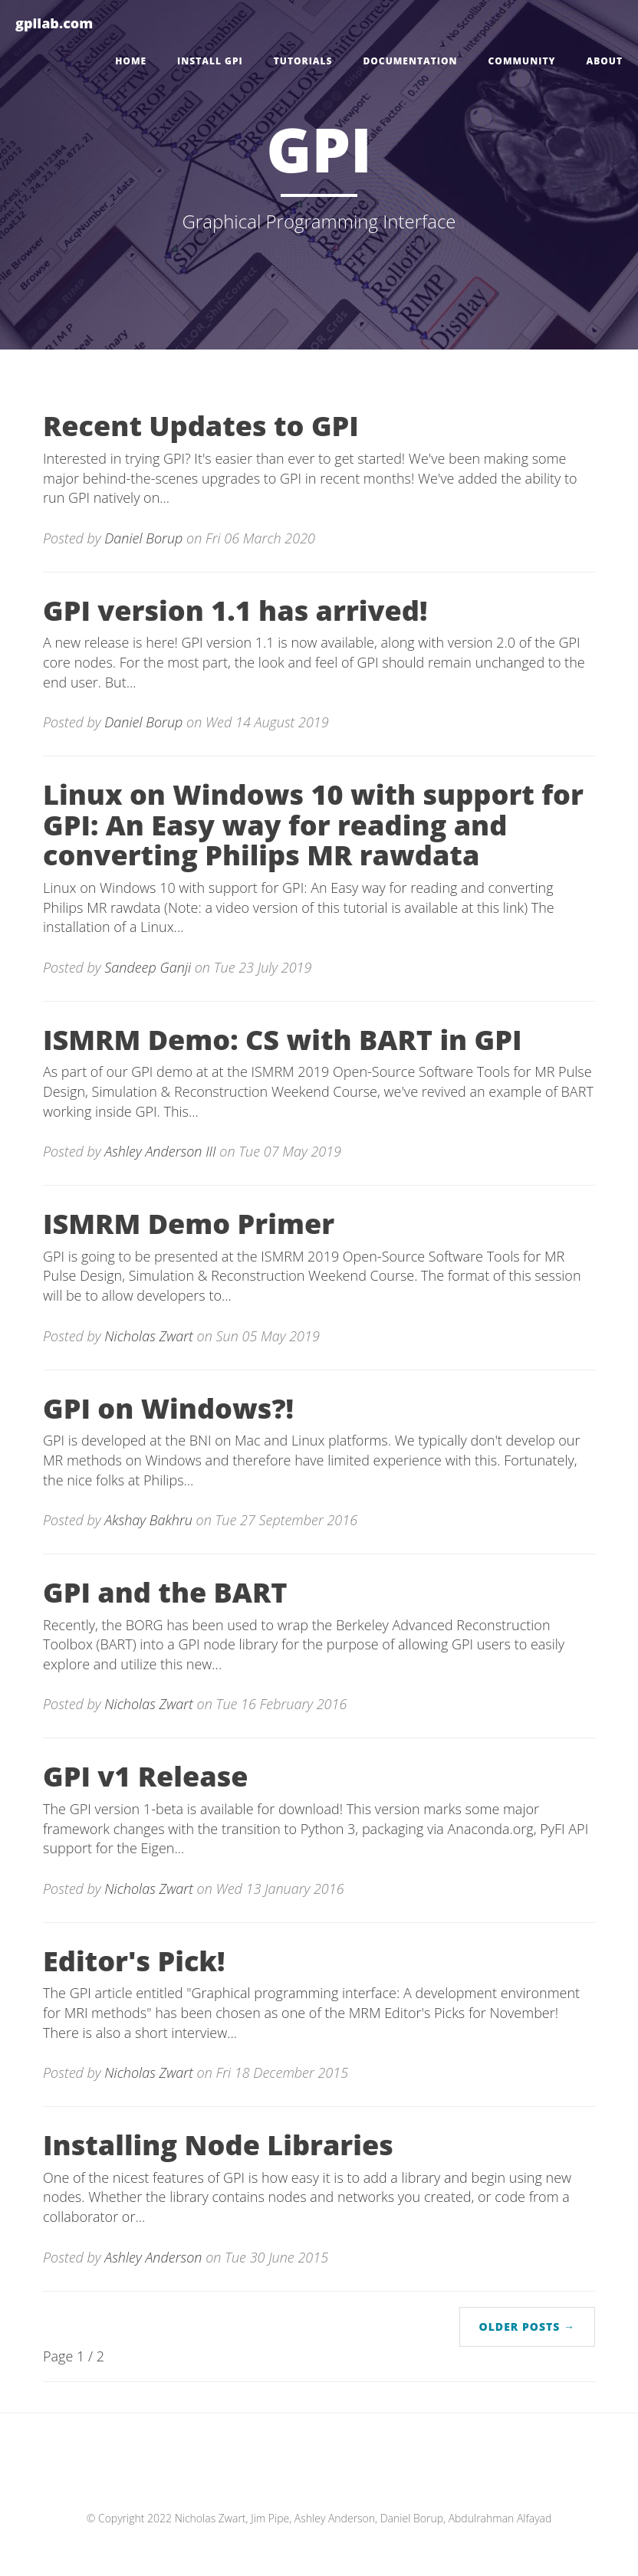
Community (522, 60)
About (604, 60)
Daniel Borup (145, 538)
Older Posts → (527, 2326)
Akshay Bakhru (148, 1520)
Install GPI (210, 60)
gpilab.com (54, 23)
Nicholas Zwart (148, 1336)
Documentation (410, 60)
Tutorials (303, 60)
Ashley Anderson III (161, 1151)
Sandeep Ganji (149, 967)
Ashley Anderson (153, 2257)
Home (130, 60)
